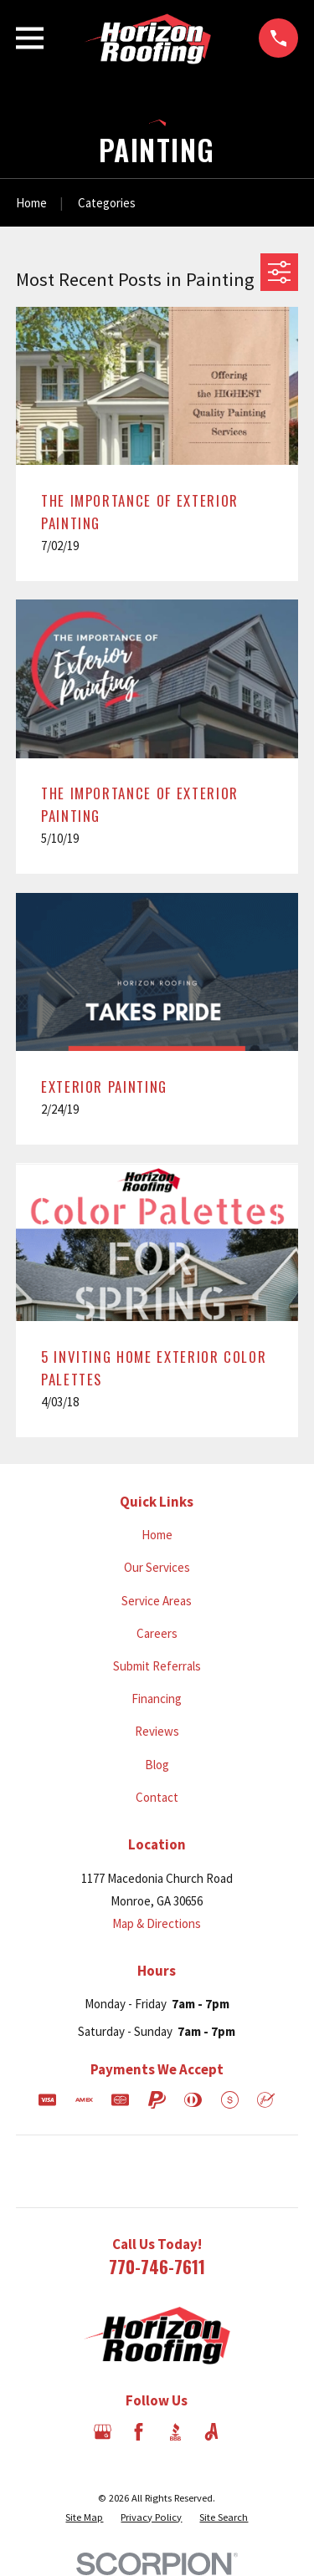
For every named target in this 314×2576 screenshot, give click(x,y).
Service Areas (156, 1601)
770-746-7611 (157, 2266)
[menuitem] (84, 2518)
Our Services (157, 1567)
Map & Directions (156, 1923)
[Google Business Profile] (102, 2432)
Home (157, 1535)
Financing (156, 1698)
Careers (157, 1633)
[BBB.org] (175, 2432)
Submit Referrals (157, 1666)
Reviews (157, 1731)
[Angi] (211, 2432)
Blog (157, 1765)
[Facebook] (138, 2432)
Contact (157, 1797)
